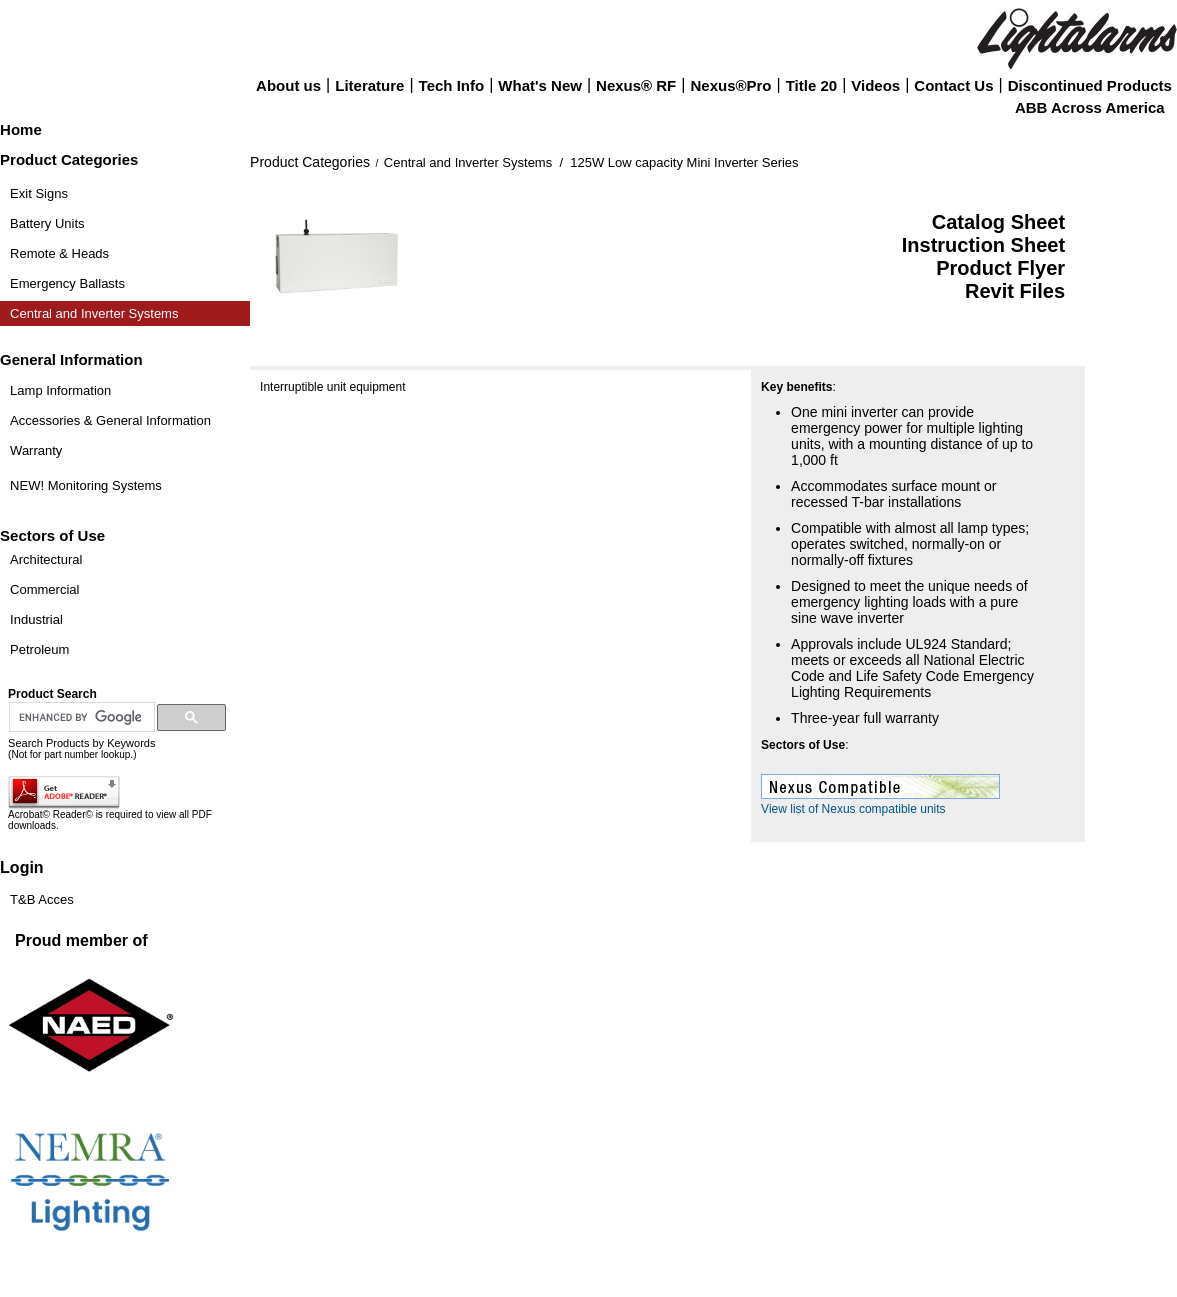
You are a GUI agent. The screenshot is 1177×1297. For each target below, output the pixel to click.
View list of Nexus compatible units (853, 809)
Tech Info (452, 85)
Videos (875, 85)
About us (288, 85)
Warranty (36, 450)
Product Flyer (1000, 268)
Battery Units (47, 223)
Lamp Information (60, 390)
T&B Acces (42, 899)
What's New (540, 85)
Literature (369, 85)
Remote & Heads (59, 253)
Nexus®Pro (730, 85)
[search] (80, 718)
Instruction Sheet (983, 245)
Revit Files (1015, 291)
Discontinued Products (1090, 85)
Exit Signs (39, 193)
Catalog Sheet (998, 222)
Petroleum (39, 649)
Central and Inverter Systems (94, 313)
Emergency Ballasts (67, 283)
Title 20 (811, 85)
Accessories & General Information (110, 420)
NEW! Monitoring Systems (86, 485)
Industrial (36, 619)
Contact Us (953, 85)
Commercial (44, 589)
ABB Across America (1090, 107)
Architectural (46, 559)
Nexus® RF (636, 85)
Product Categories (310, 162)
